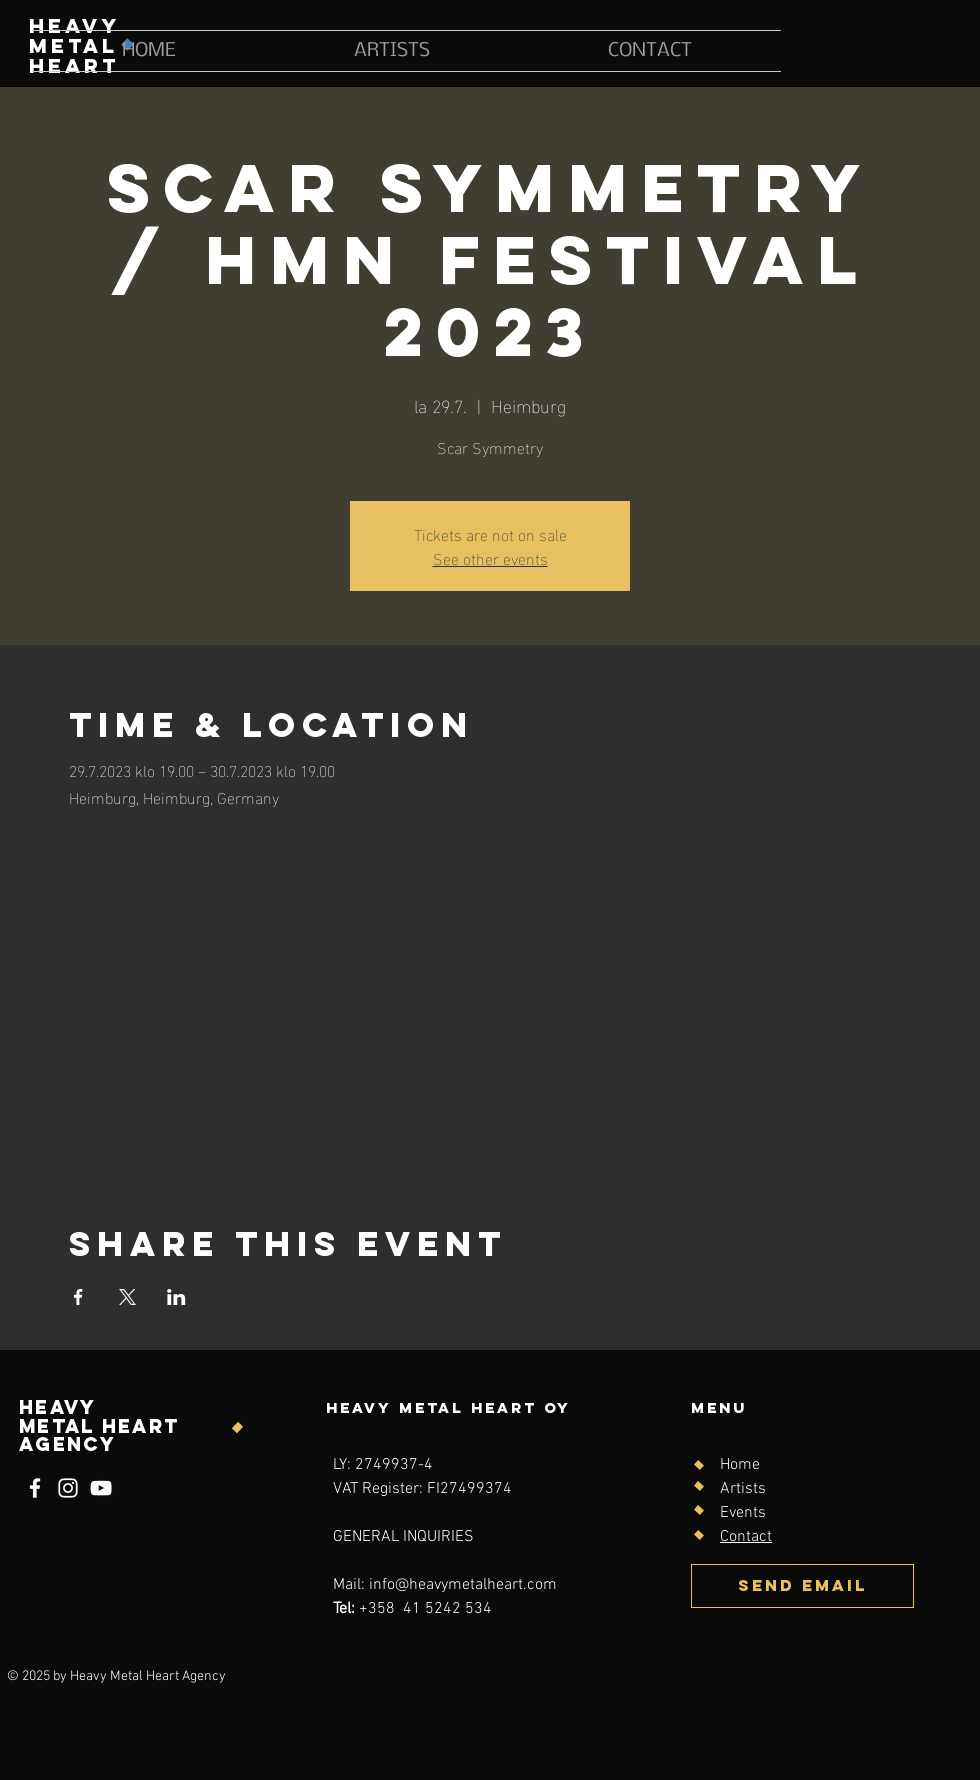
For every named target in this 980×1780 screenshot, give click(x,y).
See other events (490, 557)
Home (740, 1465)
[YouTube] (101, 1488)
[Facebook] (35, 1488)
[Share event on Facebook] (78, 1297)
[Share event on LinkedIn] (176, 1297)
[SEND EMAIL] (802, 1586)
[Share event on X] (127, 1297)
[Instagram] (68, 1488)
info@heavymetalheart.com (463, 1585)
